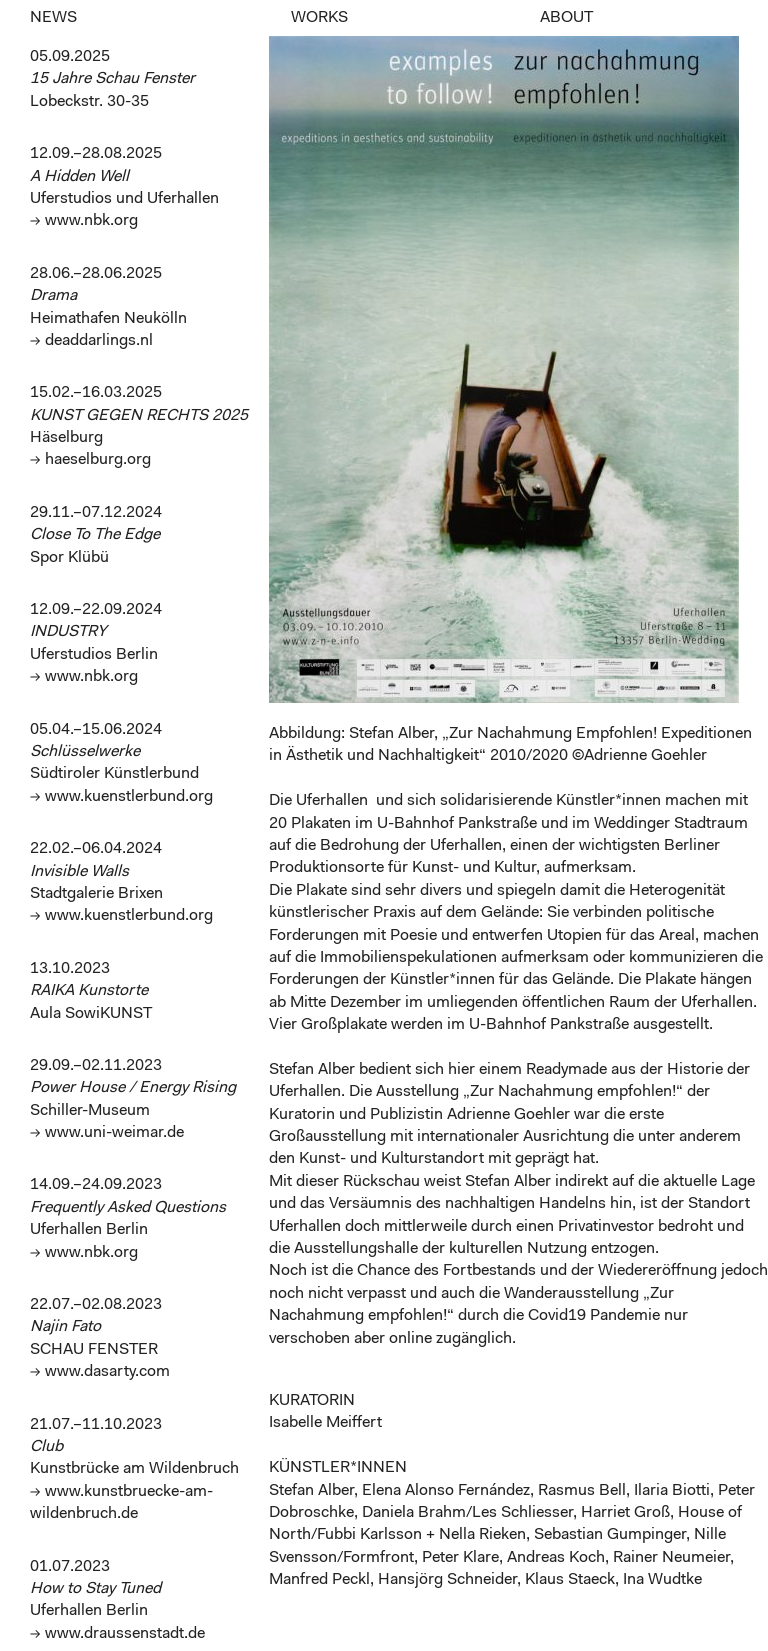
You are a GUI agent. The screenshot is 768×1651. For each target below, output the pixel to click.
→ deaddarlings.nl (91, 341)
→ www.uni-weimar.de (107, 1133)
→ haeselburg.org (90, 460)
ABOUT (566, 18)
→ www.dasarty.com (100, 1372)
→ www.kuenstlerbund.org (121, 797)
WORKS (319, 18)
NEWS (53, 18)
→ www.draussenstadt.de (117, 1634)
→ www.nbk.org (84, 221)
